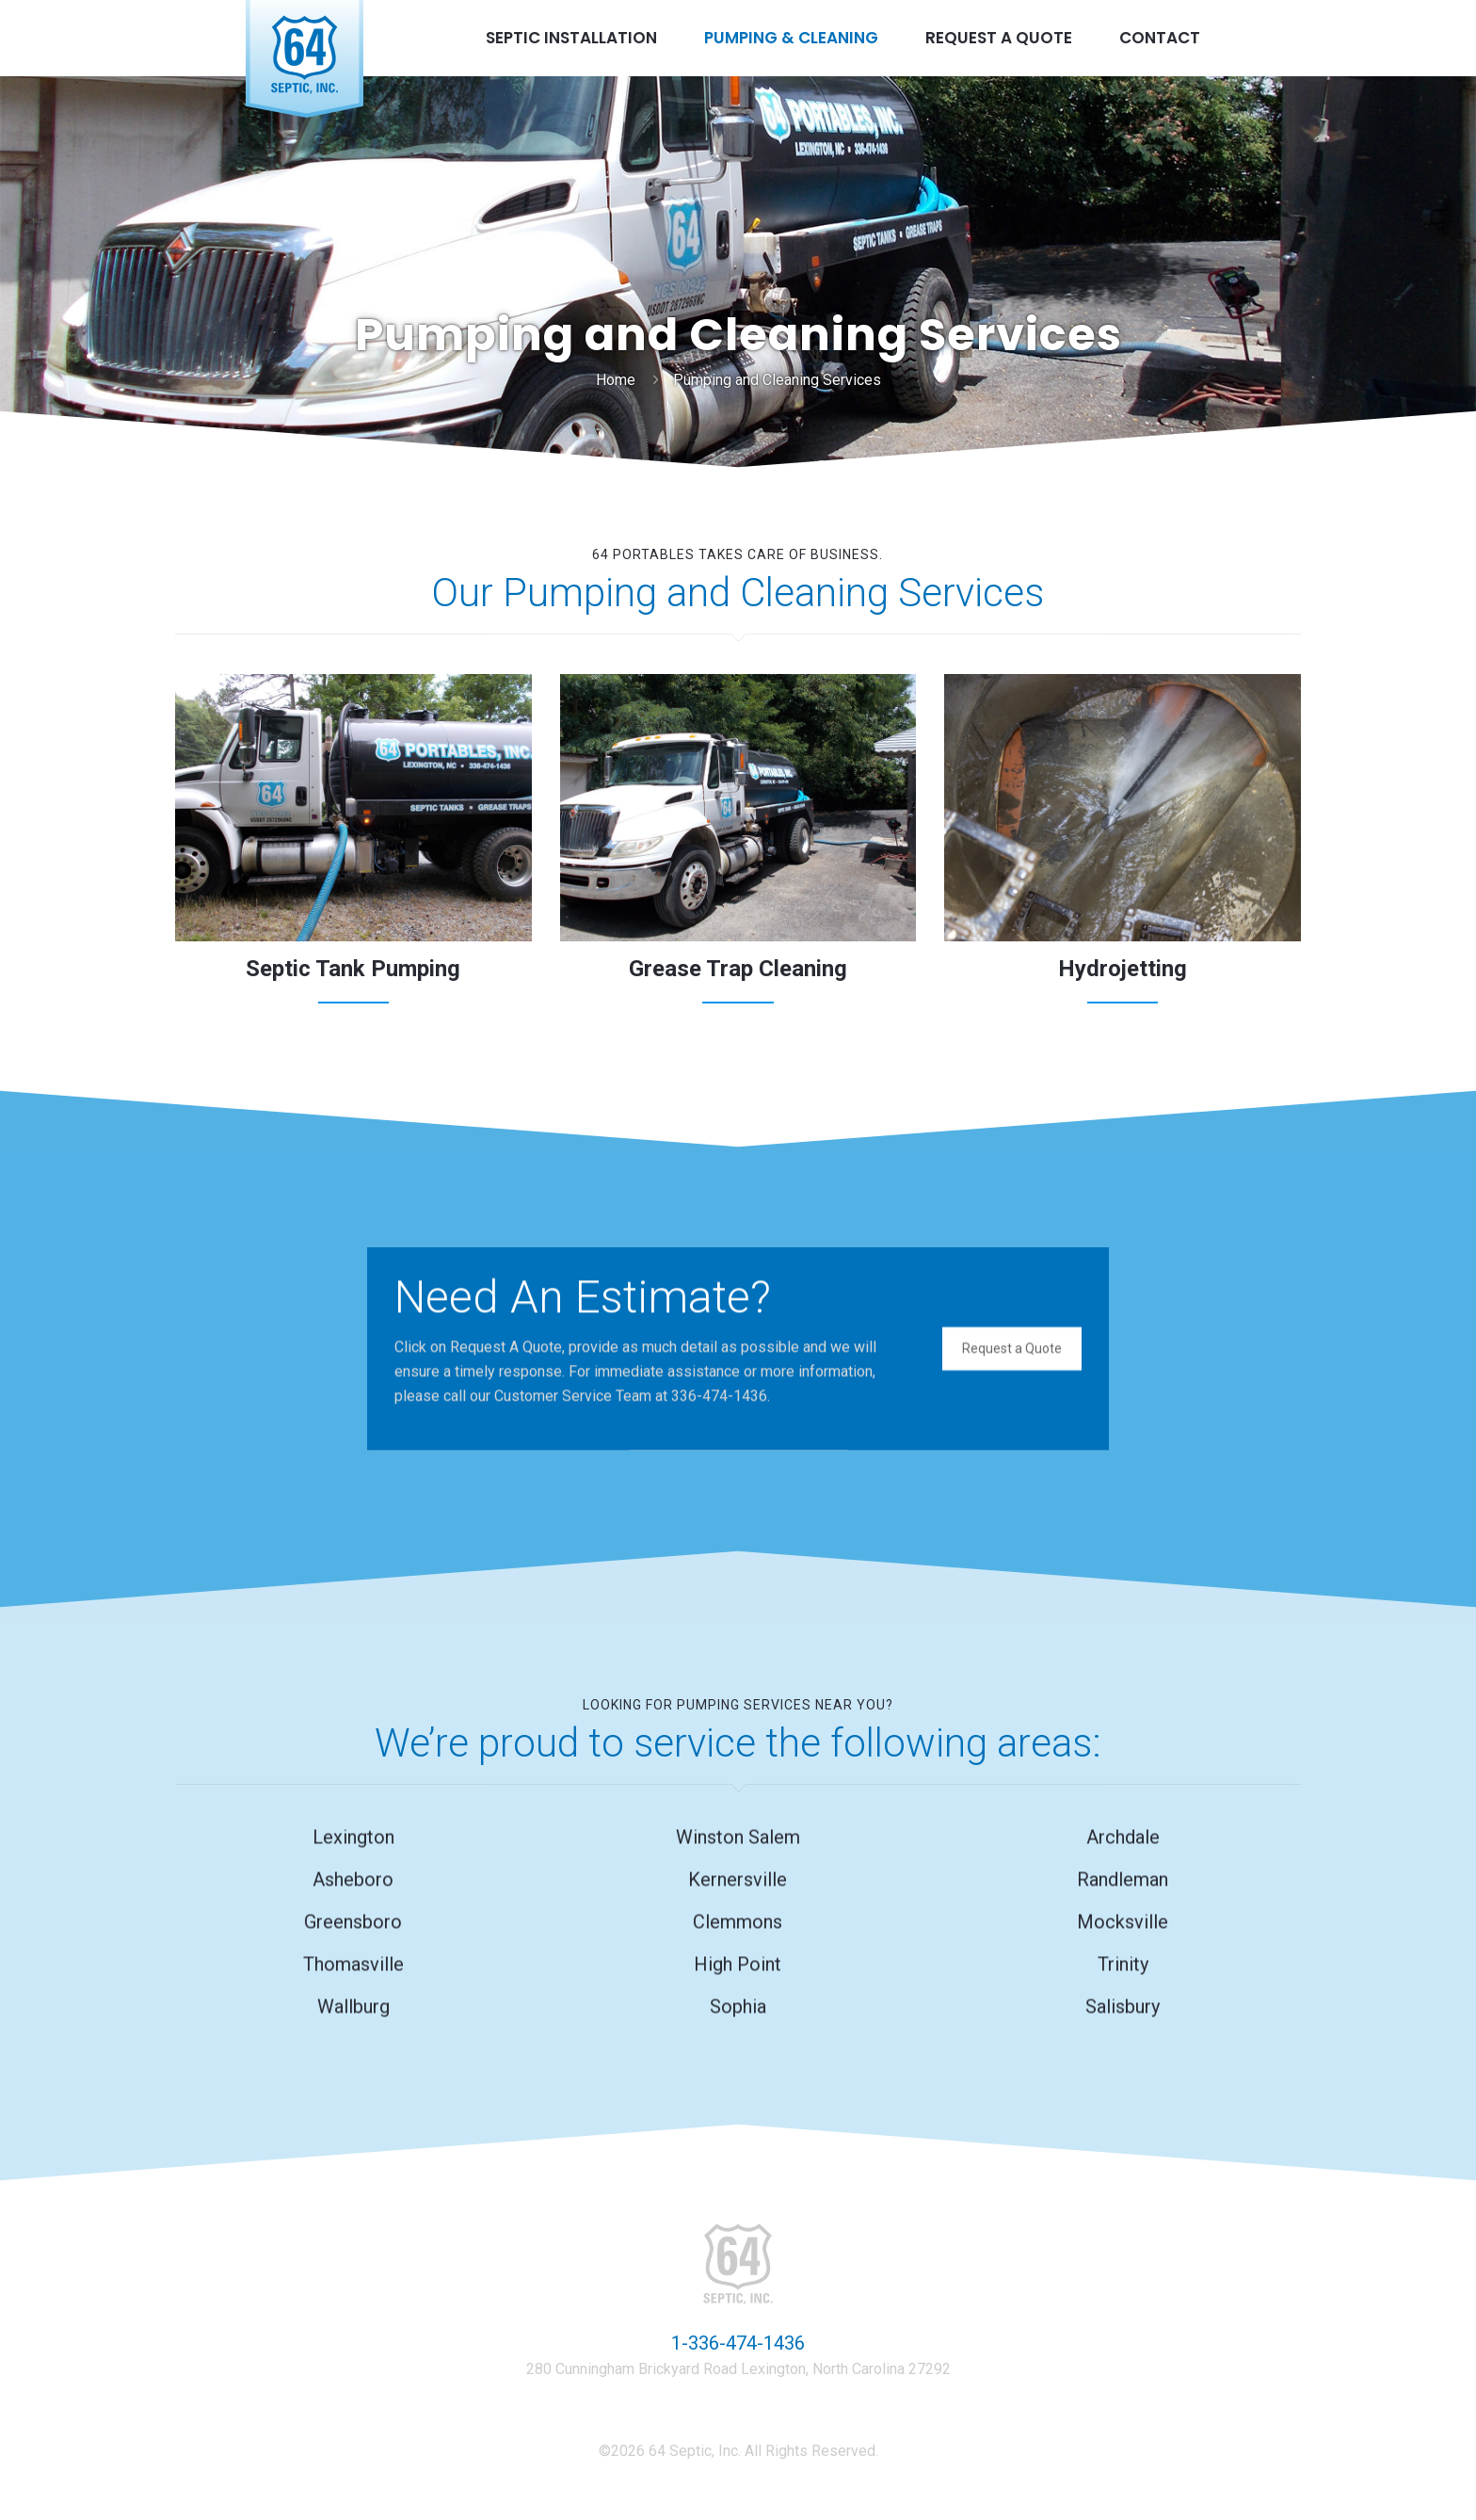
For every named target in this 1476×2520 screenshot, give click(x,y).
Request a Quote (1012, 1344)
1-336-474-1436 (738, 2343)
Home (615, 380)
